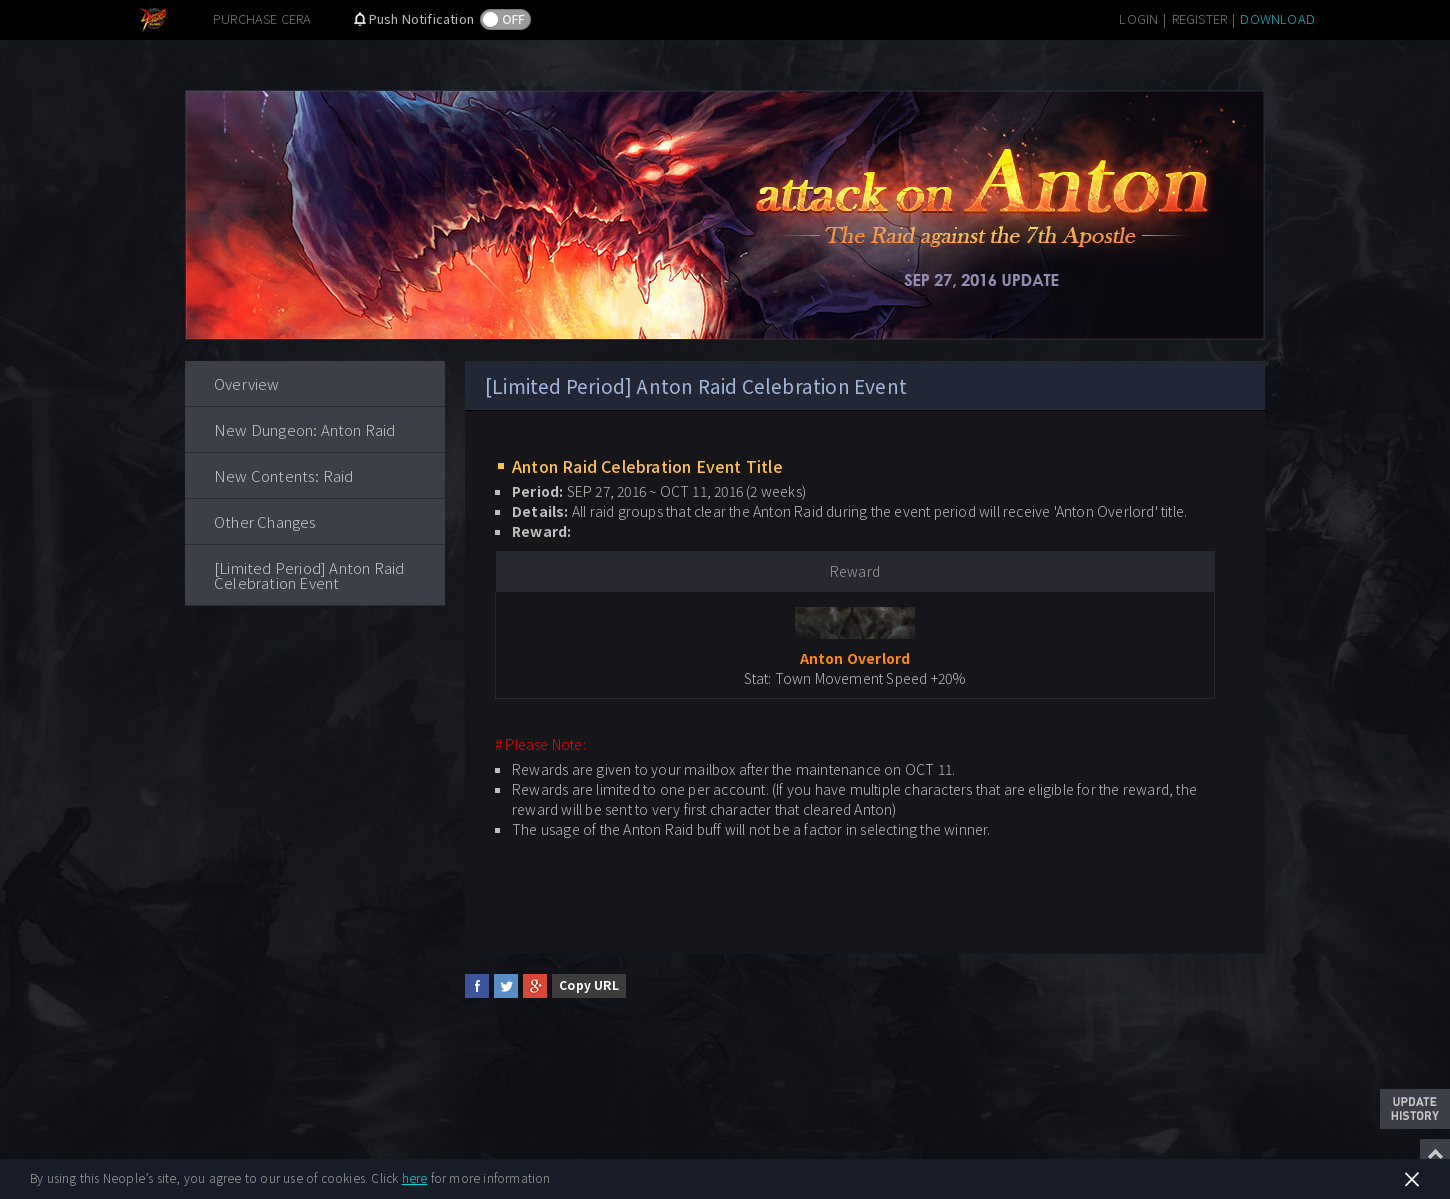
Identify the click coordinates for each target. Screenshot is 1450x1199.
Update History (1415, 1109)
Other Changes (265, 521)
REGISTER (1200, 18)
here (415, 1177)
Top (1435, 1154)
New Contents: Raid (284, 475)
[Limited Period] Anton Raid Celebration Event (309, 575)
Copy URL (589, 984)
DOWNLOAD (1277, 18)
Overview (247, 383)
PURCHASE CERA (262, 18)
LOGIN (1138, 18)
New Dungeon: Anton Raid (305, 429)
